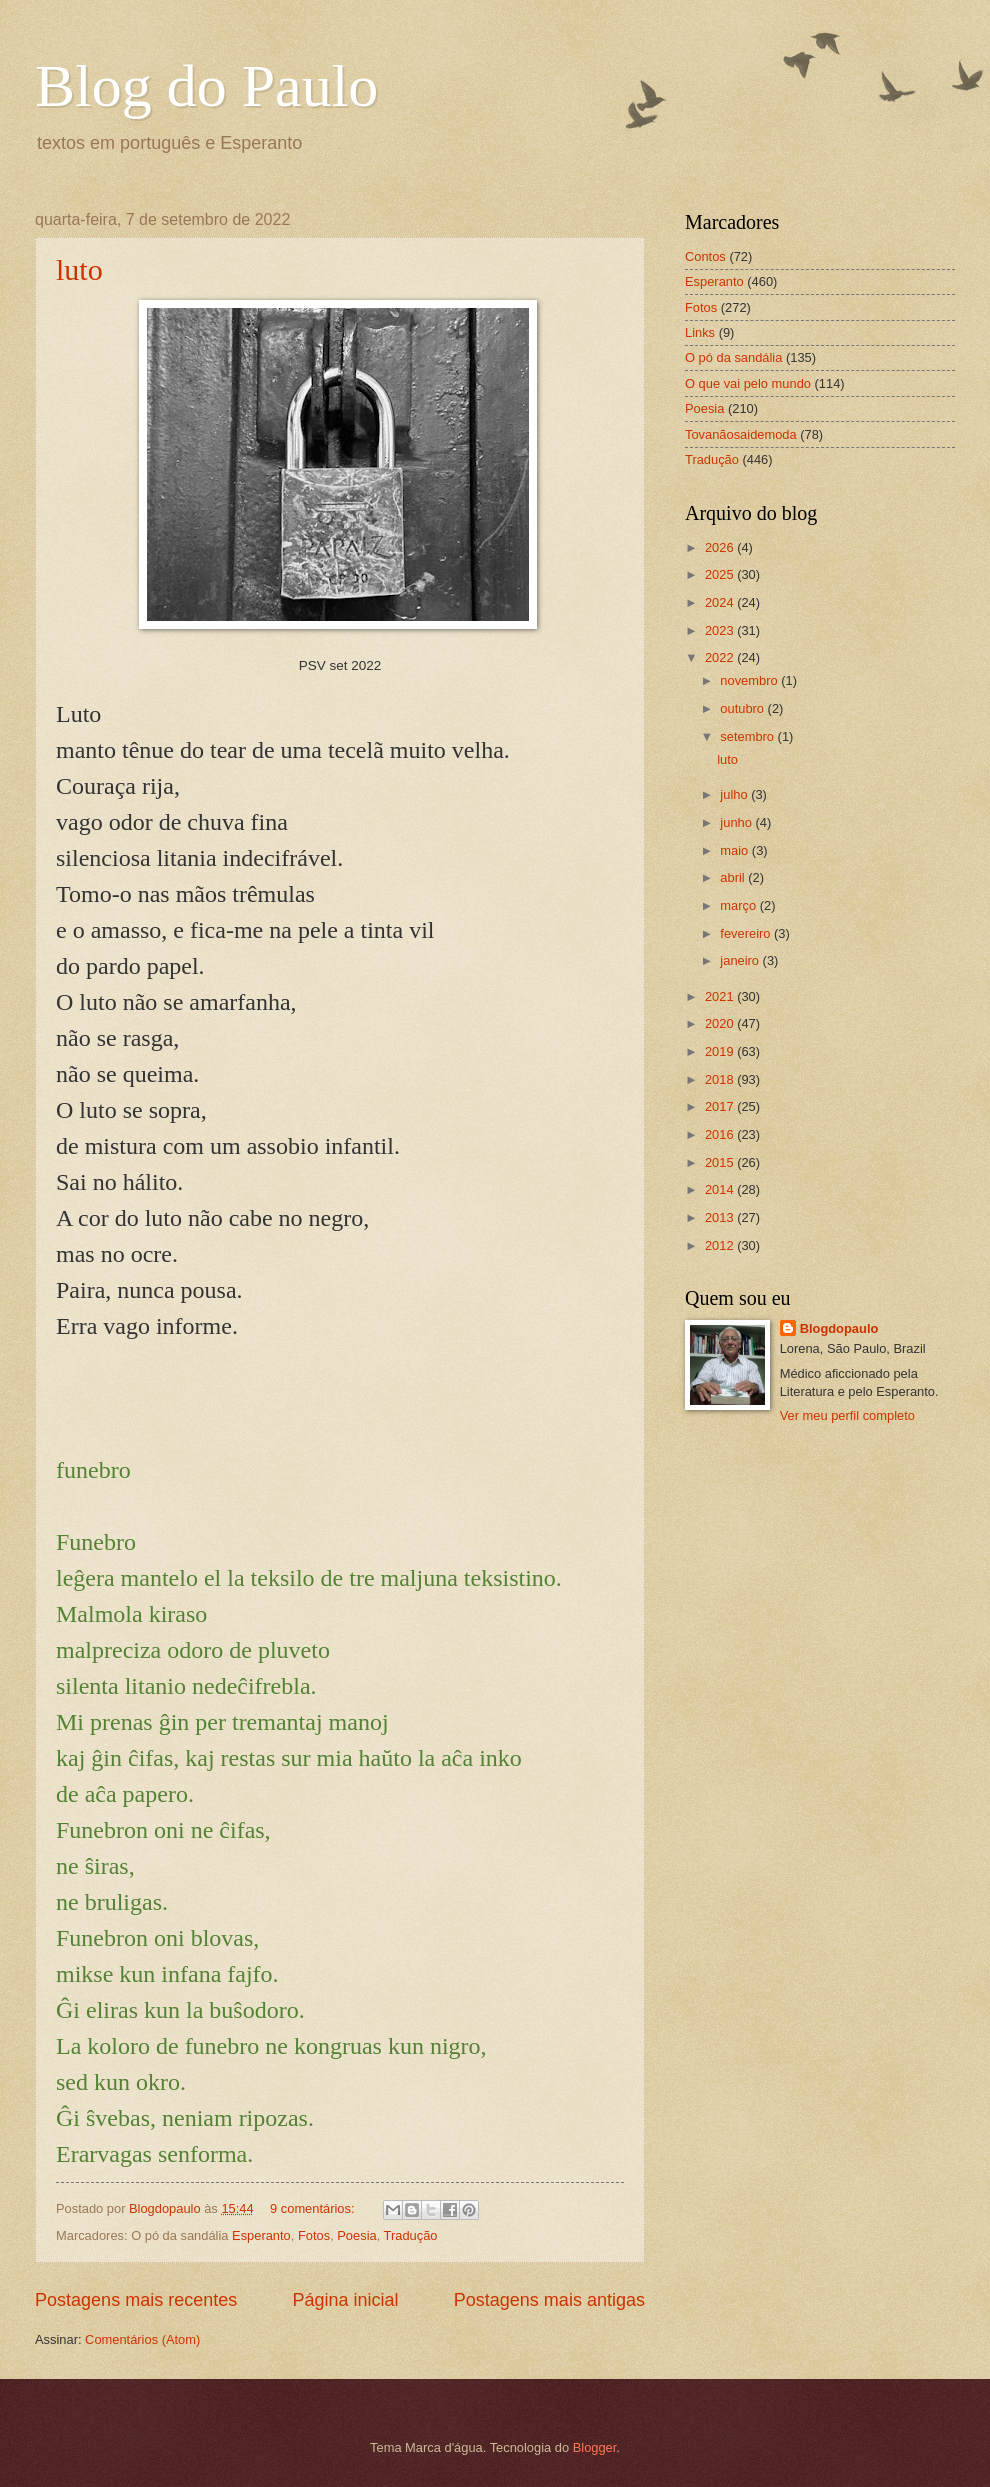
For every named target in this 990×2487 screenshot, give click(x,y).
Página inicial (345, 2300)
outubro (743, 708)
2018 (721, 1079)
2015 (721, 1162)
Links (700, 332)
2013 (721, 1217)
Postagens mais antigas (549, 2300)
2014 (721, 1189)
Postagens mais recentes (136, 2300)
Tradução (411, 2235)
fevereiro (747, 933)
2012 (721, 1245)
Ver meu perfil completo (847, 1415)
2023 (721, 630)
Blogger (595, 2447)
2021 (721, 996)
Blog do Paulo (206, 86)
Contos (705, 256)
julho (735, 794)
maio (735, 850)
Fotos (314, 2235)
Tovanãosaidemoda (741, 434)
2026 (721, 547)
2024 (721, 602)
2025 (721, 574)
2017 (721, 1106)
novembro (750, 680)
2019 (721, 1051)
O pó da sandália (733, 357)
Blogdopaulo (839, 1328)
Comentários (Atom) (142, 2339)
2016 (721, 1134)
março (739, 905)
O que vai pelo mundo (748, 383)
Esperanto (261, 2235)
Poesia (356, 2235)
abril (734, 877)
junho (737, 822)
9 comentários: (314, 2208)
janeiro (741, 960)
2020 (721, 1023)
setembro (748, 736)
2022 (721, 657)
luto (79, 269)
